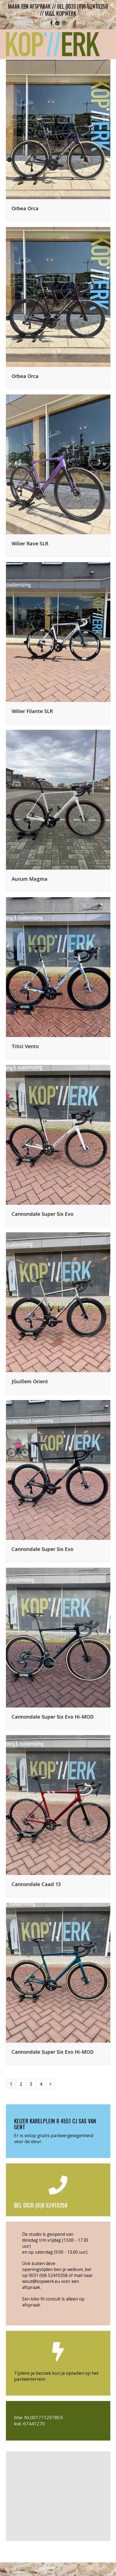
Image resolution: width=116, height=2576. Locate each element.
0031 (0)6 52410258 (48, 2275)
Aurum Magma (29, 878)
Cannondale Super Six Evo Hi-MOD (53, 1716)
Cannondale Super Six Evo (42, 1213)
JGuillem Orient (30, 1381)
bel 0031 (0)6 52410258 (82, 6)
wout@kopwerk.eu (41, 2281)
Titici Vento (25, 1046)
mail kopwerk (60, 13)
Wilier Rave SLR (30, 543)
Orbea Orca (25, 208)
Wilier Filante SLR (32, 711)
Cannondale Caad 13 (36, 1884)
